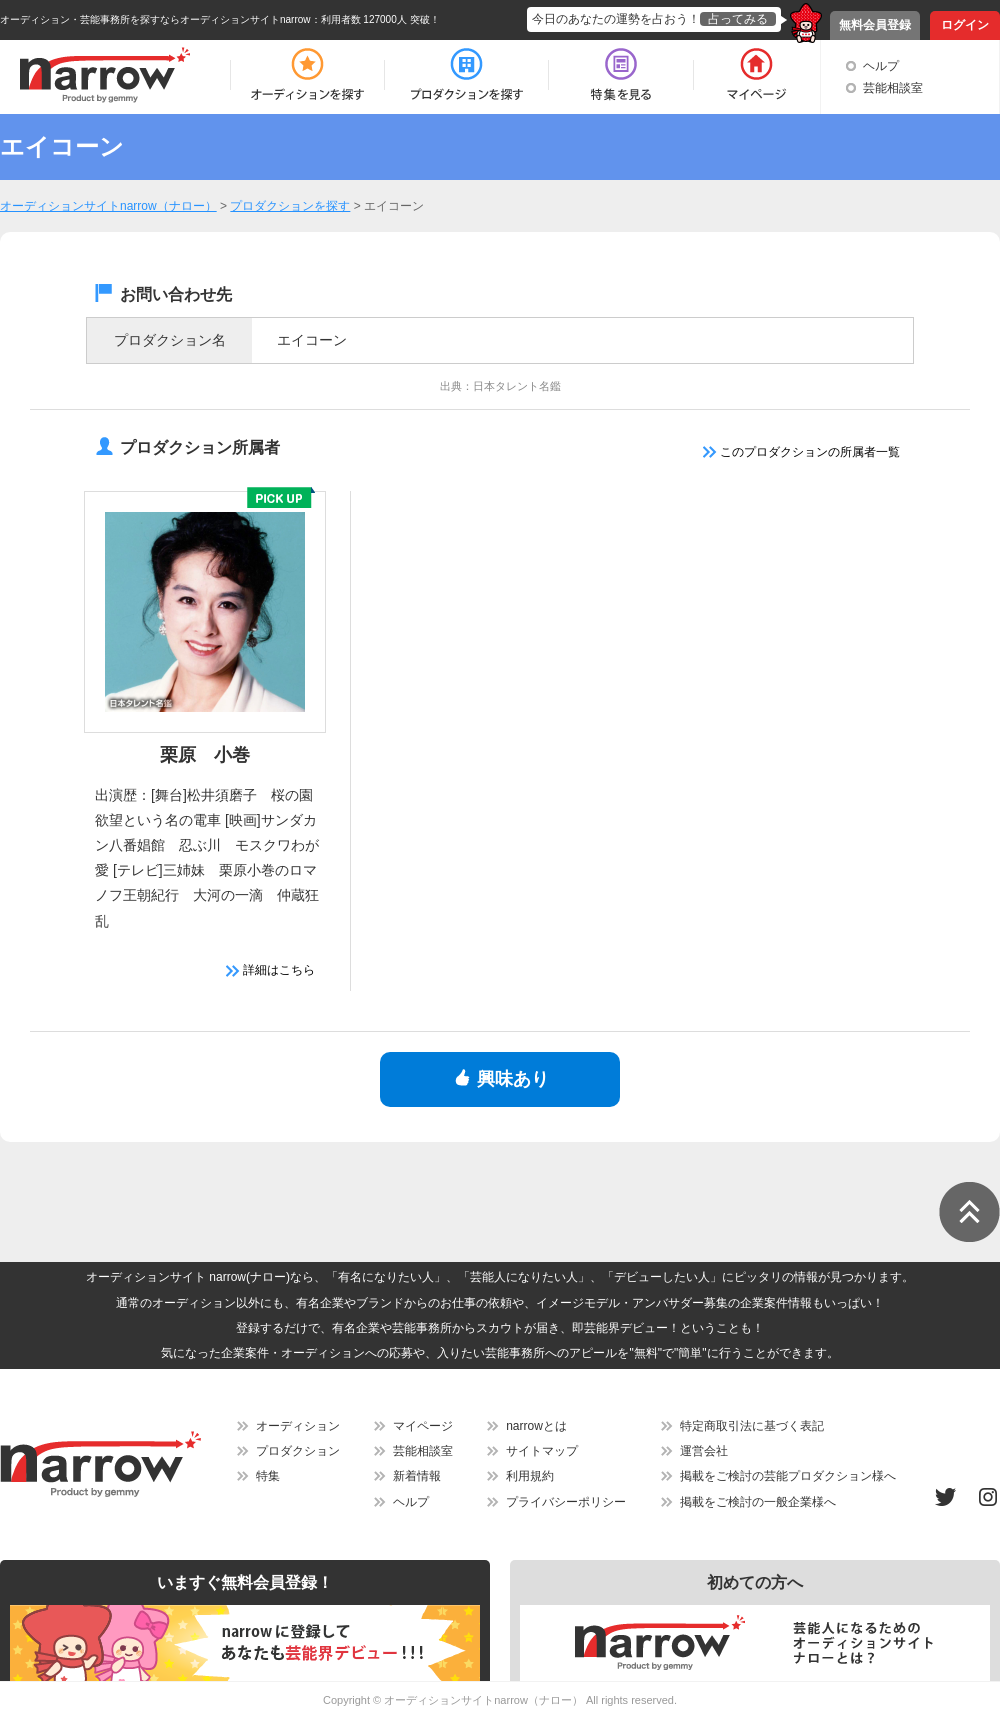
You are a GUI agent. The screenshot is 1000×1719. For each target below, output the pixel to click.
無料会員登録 (875, 25)
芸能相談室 (893, 88)
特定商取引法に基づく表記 (752, 1426)
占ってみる (738, 19)
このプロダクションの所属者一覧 (801, 452)
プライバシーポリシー (566, 1502)
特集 (268, 1476)
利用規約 (530, 1476)
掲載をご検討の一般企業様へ (758, 1502)
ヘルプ (881, 66)
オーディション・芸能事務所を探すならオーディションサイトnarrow (155, 19)
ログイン (965, 25)
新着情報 (417, 1476)
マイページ (423, 1426)
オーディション (298, 1426)
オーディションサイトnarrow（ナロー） (483, 1700)
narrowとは (536, 1426)
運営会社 (704, 1451)
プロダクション (298, 1451)
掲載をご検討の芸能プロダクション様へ (788, 1476)
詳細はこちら (270, 970)
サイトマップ (542, 1451)
